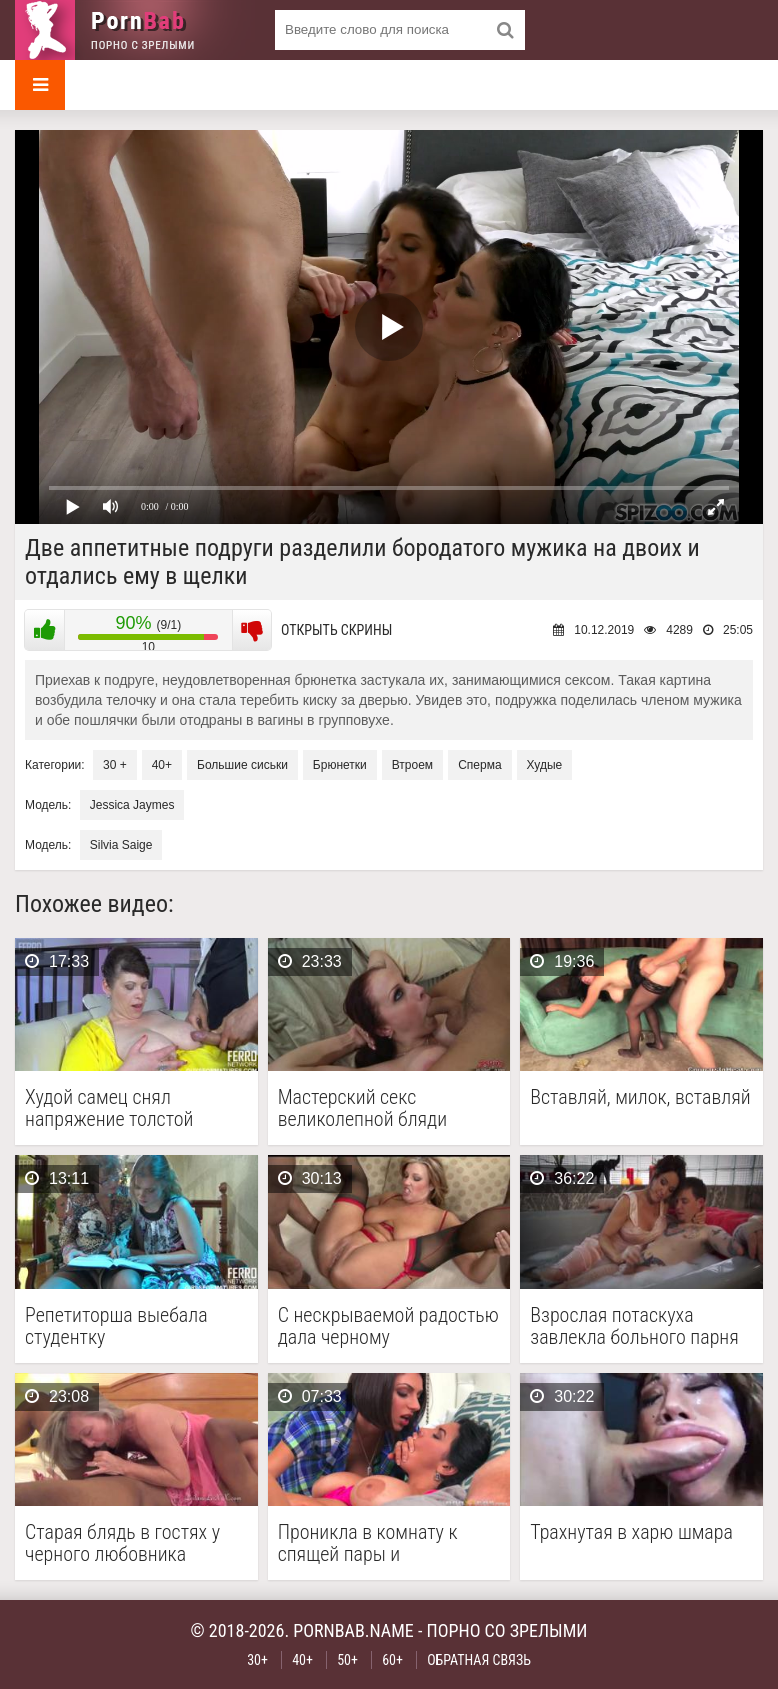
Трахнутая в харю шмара (631, 1532)
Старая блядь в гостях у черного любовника (122, 1543)
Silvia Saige (121, 845)
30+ (257, 1660)
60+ (392, 1660)
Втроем (412, 765)
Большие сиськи (242, 765)
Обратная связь (479, 1660)
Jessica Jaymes (132, 805)
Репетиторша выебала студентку (116, 1326)
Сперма (479, 765)
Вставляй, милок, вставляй (640, 1097)
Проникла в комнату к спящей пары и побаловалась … (368, 1543)
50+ (347, 1660)
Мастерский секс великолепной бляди (362, 1108)
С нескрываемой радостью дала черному (388, 1326)
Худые (545, 765)
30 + (115, 765)
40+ (162, 765)
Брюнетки (340, 765)
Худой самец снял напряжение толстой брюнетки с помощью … (121, 1108)
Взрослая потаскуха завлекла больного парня (634, 1326)
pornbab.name (353, 1630)
